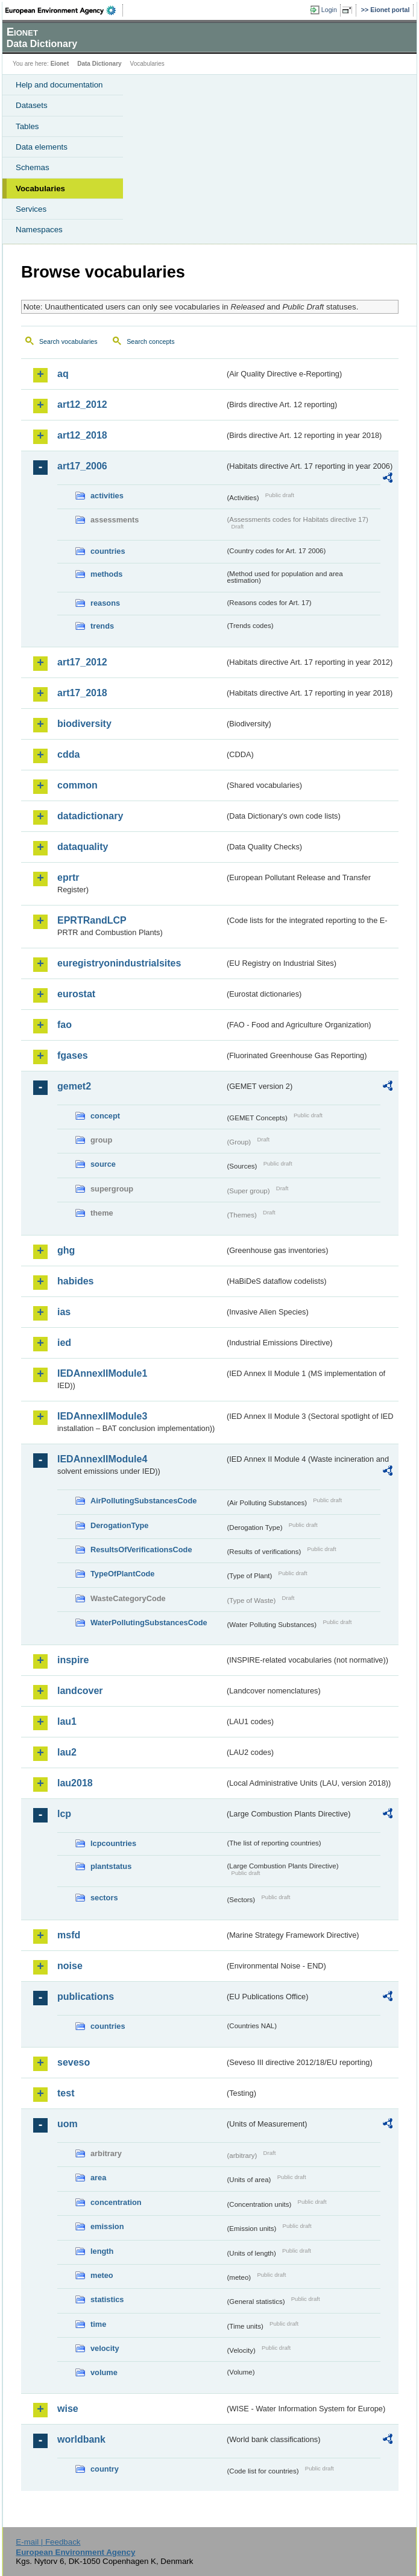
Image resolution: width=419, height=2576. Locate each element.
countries (107, 551)
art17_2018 (82, 693)
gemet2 (74, 1086)
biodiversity (84, 724)
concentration (116, 2202)
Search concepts (150, 341)
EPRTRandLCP (92, 920)
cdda (68, 754)
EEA (64, 10)
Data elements (42, 146)
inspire (73, 1660)
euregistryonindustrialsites (119, 963)
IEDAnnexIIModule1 (102, 1373)
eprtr (68, 877)
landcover (80, 1691)
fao (64, 1025)
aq (63, 374)
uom (67, 2124)
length (101, 2251)
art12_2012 (82, 404)
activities (107, 495)
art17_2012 (82, 662)
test (65, 2093)
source (103, 1164)
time (98, 2324)
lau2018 (75, 1783)
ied (64, 1342)
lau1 (67, 1721)
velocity (104, 2348)
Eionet (60, 63)
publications (85, 1996)
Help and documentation (59, 84)
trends (102, 625)
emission (107, 2226)
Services (31, 209)
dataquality (82, 847)
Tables (27, 126)
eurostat (76, 994)
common (77, 785)
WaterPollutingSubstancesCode (148, 1622)
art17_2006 (82, 466)
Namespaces (39, 229)
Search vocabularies (68, 341)
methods (106, 574)
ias (64, 1312)
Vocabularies (40, 188)
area (98, 2177)
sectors (104, 1897)
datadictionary (90, 816)
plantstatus (110, 1866)
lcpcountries (113, 1843)
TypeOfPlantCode (122, 1573)
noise (70, 1966)
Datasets (32, 105)
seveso (73, 2062)
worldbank (81, 2439)
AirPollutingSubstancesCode (143, 1500)
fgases (72, 1055)
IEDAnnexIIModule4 (102, 1459)
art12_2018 (82, 435)
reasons (105, 603)
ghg (66, 1250)
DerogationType (119, 1525)
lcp (64, 1814)
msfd (68, 1935)
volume (104, 2372)
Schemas (32, 167)
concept (105, 1115)
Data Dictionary (99, 63)
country (104, 2468)
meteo (101, 2275)
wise (67, 2408)
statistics (107, 2299)
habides (75, 1281)
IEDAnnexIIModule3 (102, 1416)
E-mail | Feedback (48, 2541)
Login (329, 9)
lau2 (67, 1752)
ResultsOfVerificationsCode (141, 1549)
